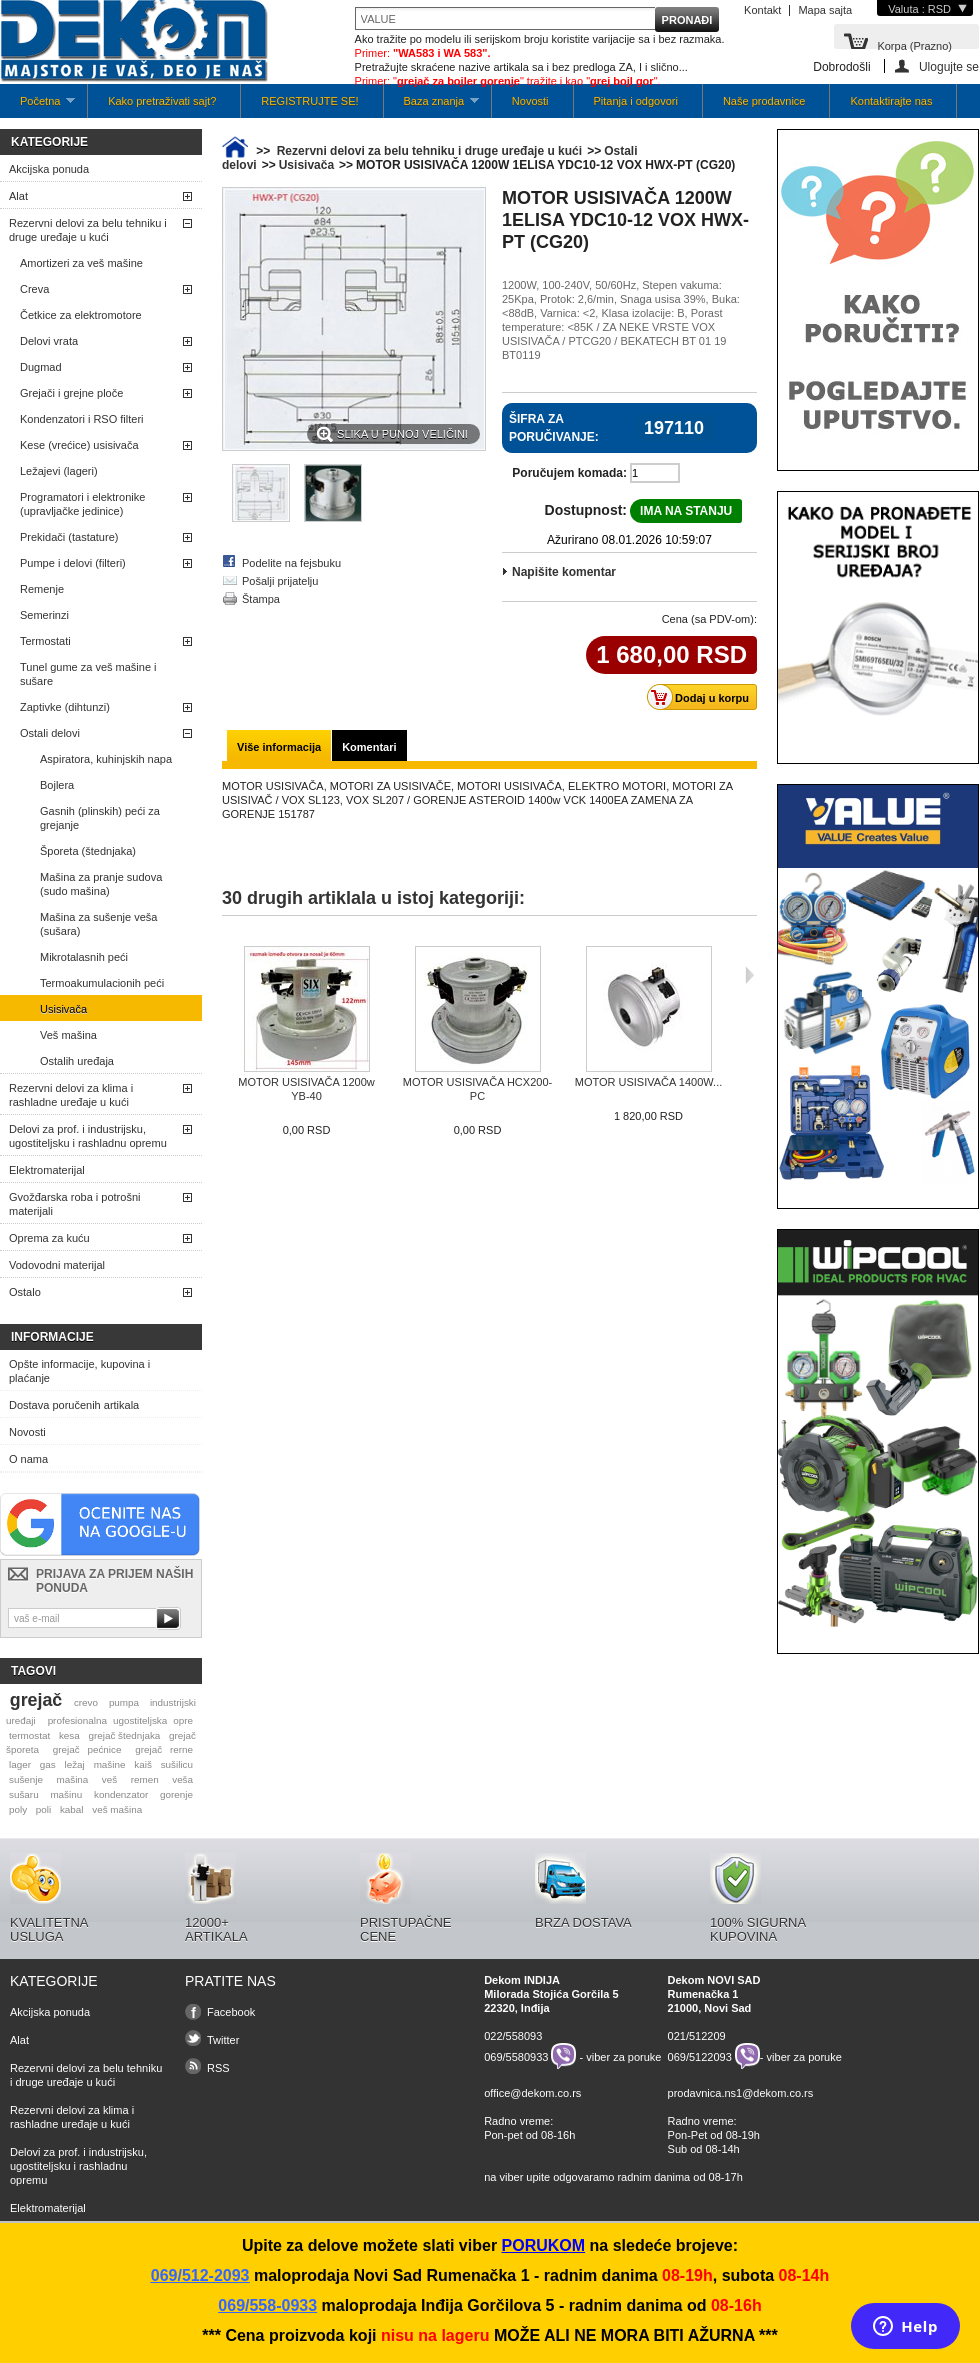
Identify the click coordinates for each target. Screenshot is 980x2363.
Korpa (914, 44)
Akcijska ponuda (49, 169)
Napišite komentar (564, 572)
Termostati (45, 641)
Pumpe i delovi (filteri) (73, 563)
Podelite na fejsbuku (291, 563)
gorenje (176, 1794)
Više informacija (279, 747)
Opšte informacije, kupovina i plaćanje (79, 1371)
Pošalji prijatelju (280, 581)
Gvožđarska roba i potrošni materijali (74, 1204)
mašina (73, 1779)
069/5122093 (700, 2056)
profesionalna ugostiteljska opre (120, 1720)
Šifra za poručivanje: (554, 428)
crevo (86, 1702)
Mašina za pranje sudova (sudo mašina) (101, 884)
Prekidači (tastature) (69, 537)
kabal (72, 1809)
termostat (29, 1735)
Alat (18, 196)
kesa (69, 1735)
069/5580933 (516, 2056)
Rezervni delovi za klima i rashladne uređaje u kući (71, 1095)
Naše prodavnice (764, 101)
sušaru (24, 1794)
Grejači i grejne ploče (71, 393)
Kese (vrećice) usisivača (79, 445)
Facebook (231, 2012)
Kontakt (762, 10)
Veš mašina (68, 1035)
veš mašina (117, 1809)
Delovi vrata (49, 341)
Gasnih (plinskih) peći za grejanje (100, 818)
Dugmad (41, 367)
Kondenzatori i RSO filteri (82, 419)
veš (109, 1779)
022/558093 (513, 2036)
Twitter (223, 2040)
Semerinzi (44, 615)
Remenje (42, 589)
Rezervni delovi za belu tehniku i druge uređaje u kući (88, 230)
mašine (110, 1764)
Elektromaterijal (47, 1170)
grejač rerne (164, 1749)
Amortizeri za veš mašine (81, 263)
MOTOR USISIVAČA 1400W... (649, 1082)
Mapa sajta (825, 10)
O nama (28, 1459)
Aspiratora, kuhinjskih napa (106, 759)
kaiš (143, 1764)
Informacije (52, 1337)
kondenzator (121, 1794)
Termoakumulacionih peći (102, 983)
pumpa (124, 1702)
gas (48, 1764)
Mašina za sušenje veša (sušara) (98, 924)
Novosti (530, 101)
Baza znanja (431, 106)
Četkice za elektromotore (81, 315)
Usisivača (63, 1009)
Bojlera (57, 785)
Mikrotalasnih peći (84, 957)
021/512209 (697, 2036)
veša (182, 1779)
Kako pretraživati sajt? (162, 101)
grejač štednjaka (124, 1735)
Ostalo (25, 1292)
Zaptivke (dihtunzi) (65, 707)
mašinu (66, 1794)
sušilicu (177, 1764)
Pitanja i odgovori (636, 101)
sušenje (26, 1779)
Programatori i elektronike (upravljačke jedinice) (82, 504)
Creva (34, 289)
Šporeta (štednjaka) (88, 851)
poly (18, 1809)
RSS (218, 2068)
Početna (37, 106)
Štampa (261, 599)
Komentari (369, 747)
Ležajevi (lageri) (59, 471)
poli (43, 1809)
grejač (36, 1700)
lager (20, 1764)
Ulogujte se (949, 66)
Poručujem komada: (569, 473)
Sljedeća (749, 975)
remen (145, 1779)
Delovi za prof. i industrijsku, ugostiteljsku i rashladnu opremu (88, 1136)
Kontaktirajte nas (891, 101)
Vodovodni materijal (57, 1265)
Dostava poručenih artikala (74, 1405)
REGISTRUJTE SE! (309, 101)
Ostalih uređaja (77, 1061)
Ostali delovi (50, 733)
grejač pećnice (87, 1749)
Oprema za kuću (49, 1238)
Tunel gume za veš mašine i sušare (88, 674)
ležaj (75, 1764)
